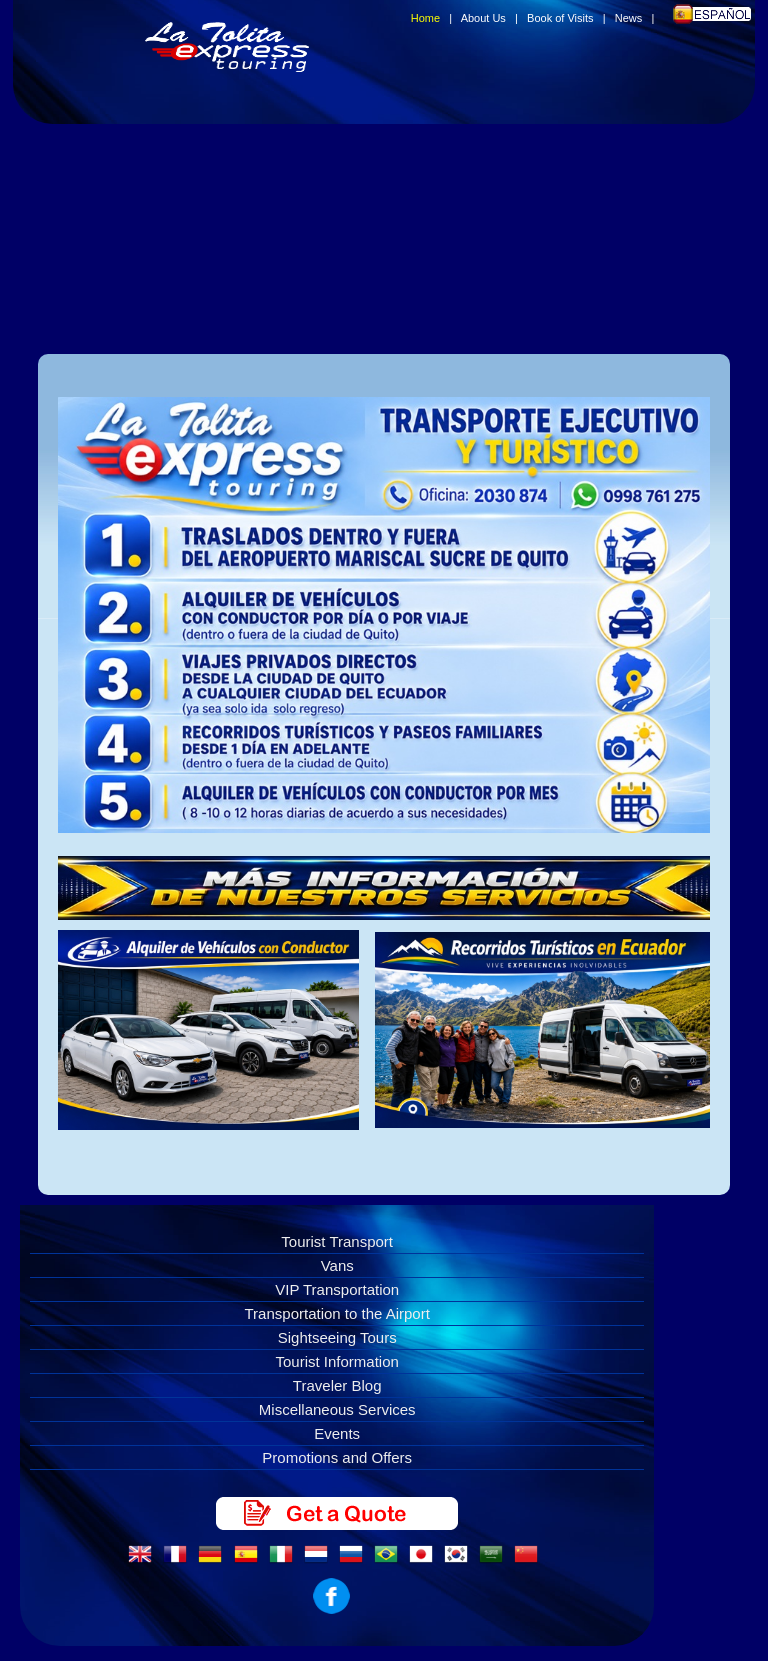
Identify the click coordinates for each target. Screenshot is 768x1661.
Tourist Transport (337, 1241)
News (629, 18)
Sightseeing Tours (337, 1337)
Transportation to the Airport (337, 1313)
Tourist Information (337, 1361)
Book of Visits (560, 18)
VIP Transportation (337, 1289)
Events (337, 1433)
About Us (483, 18)
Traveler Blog (337, 1385)
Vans (337, 1265)
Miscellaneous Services (337, 1409)
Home (425, 18)
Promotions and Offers (337, 1457)
